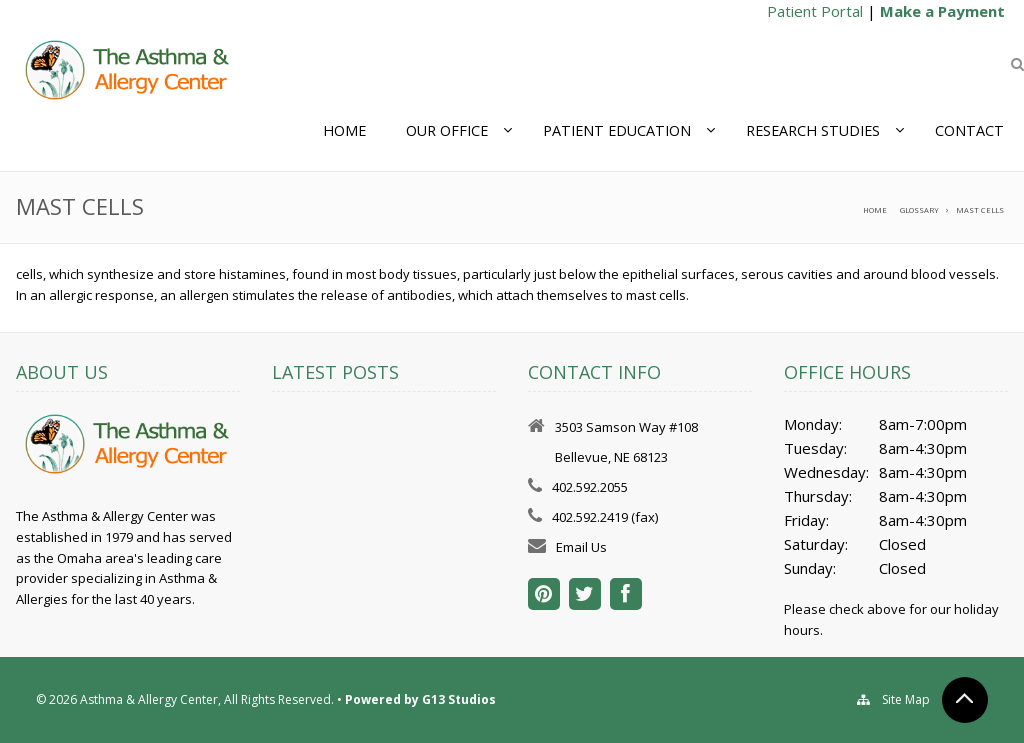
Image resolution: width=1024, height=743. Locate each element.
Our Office (447, 130)
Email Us (581, 547)
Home (344, 130)
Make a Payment (942, 11)
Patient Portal (815, 11)
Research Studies (813, 130)
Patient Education (617, 130)
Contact (969, 130)
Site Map (906, 699)
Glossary (919, 210)
